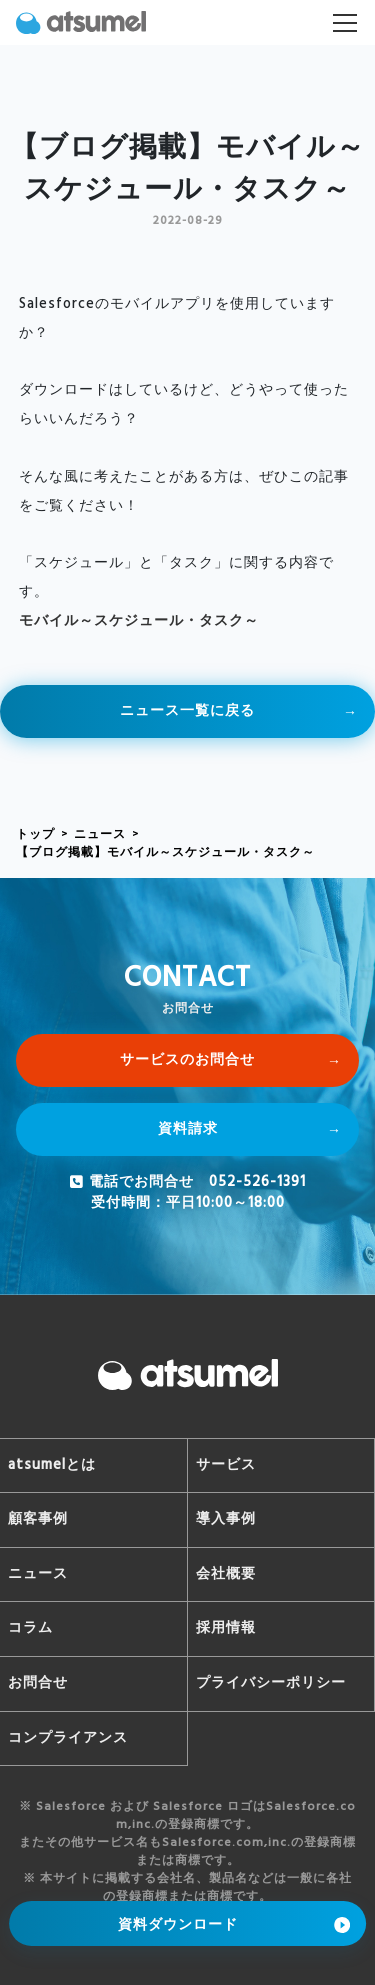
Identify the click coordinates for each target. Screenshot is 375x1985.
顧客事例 (38, 1519)
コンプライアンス (68, 1738)
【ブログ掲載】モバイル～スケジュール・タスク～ (165, 853)
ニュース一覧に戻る (187, 711)
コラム (30, 1628)
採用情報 (226, 1628)
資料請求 (188, 1129)
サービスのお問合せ (187, 1060)
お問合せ (38, 1683)
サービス (226, 1465)
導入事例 (226, 1519)
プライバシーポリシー (271, 1683)
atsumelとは (52, 1465)
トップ (35, 835)
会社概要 (226, 1574)
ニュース (100, 835)
